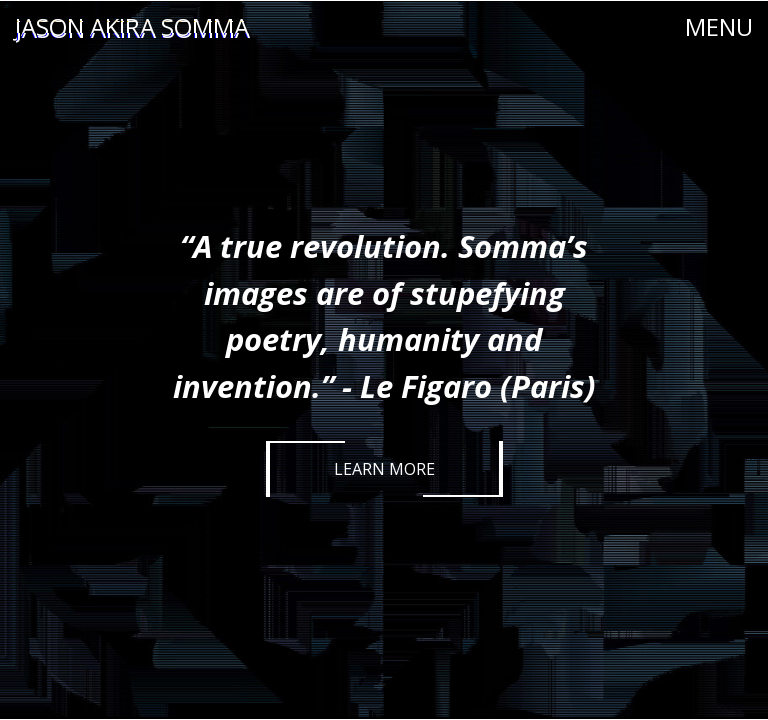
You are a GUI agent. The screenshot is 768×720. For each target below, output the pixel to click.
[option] (384, 360)
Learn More (384, 469)
